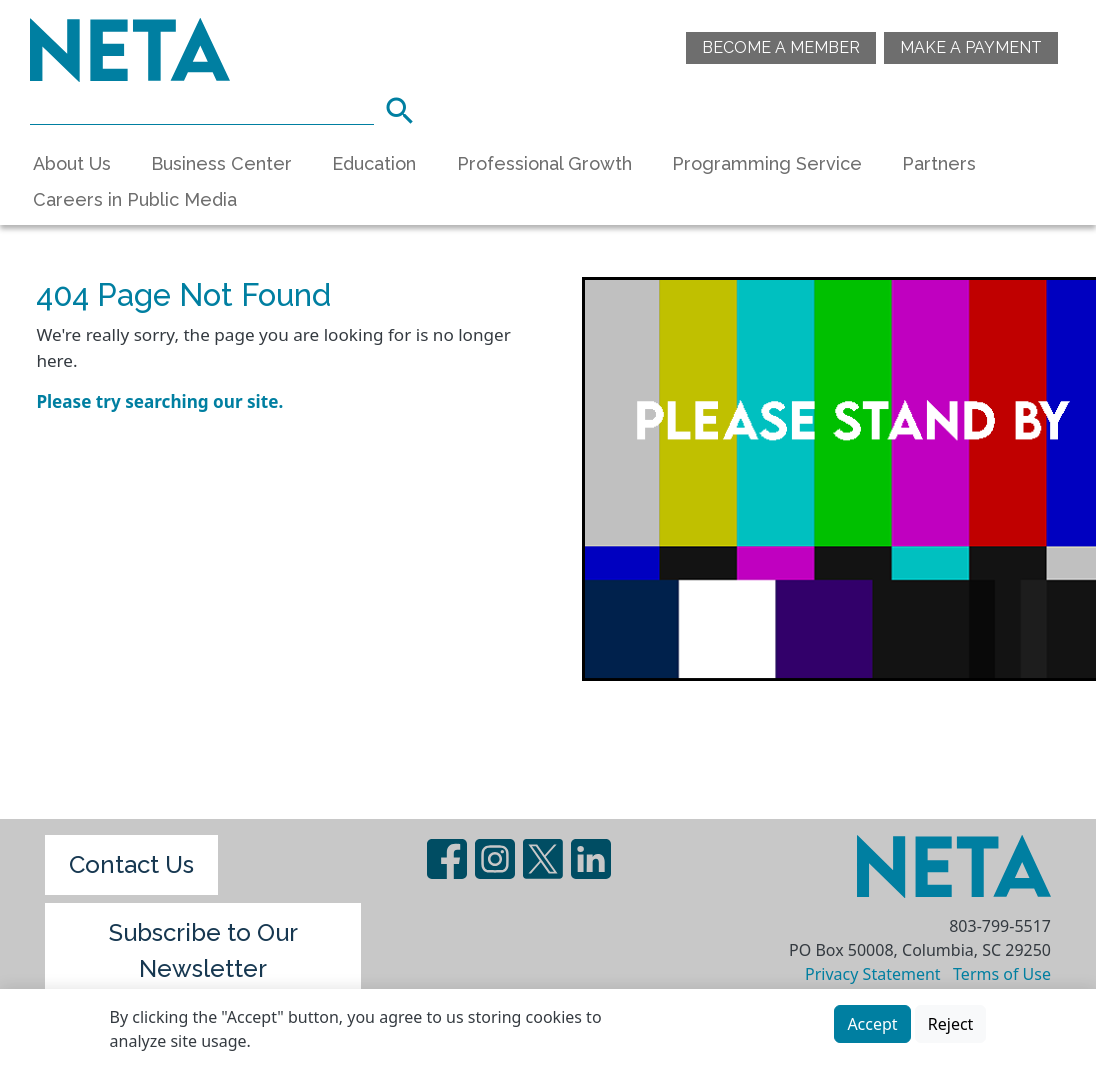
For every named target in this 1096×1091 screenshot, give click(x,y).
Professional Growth (544, 163)
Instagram (495, 859)
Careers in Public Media (135, 199)
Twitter (543, 859)
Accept (872, 1025)
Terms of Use (1002, 974)
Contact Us (131, 864)
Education (374, 163)
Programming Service (767, 163)
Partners (939, 163)
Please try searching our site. (159, 401)
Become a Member (781, 47)
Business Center (221, 163)
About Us (72, 163)
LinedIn (591, 859)
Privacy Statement (873, 974)
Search (406, 108)
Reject (951, 1025)
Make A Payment (971, 47)
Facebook (447, 859)
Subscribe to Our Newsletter (203, 950)
